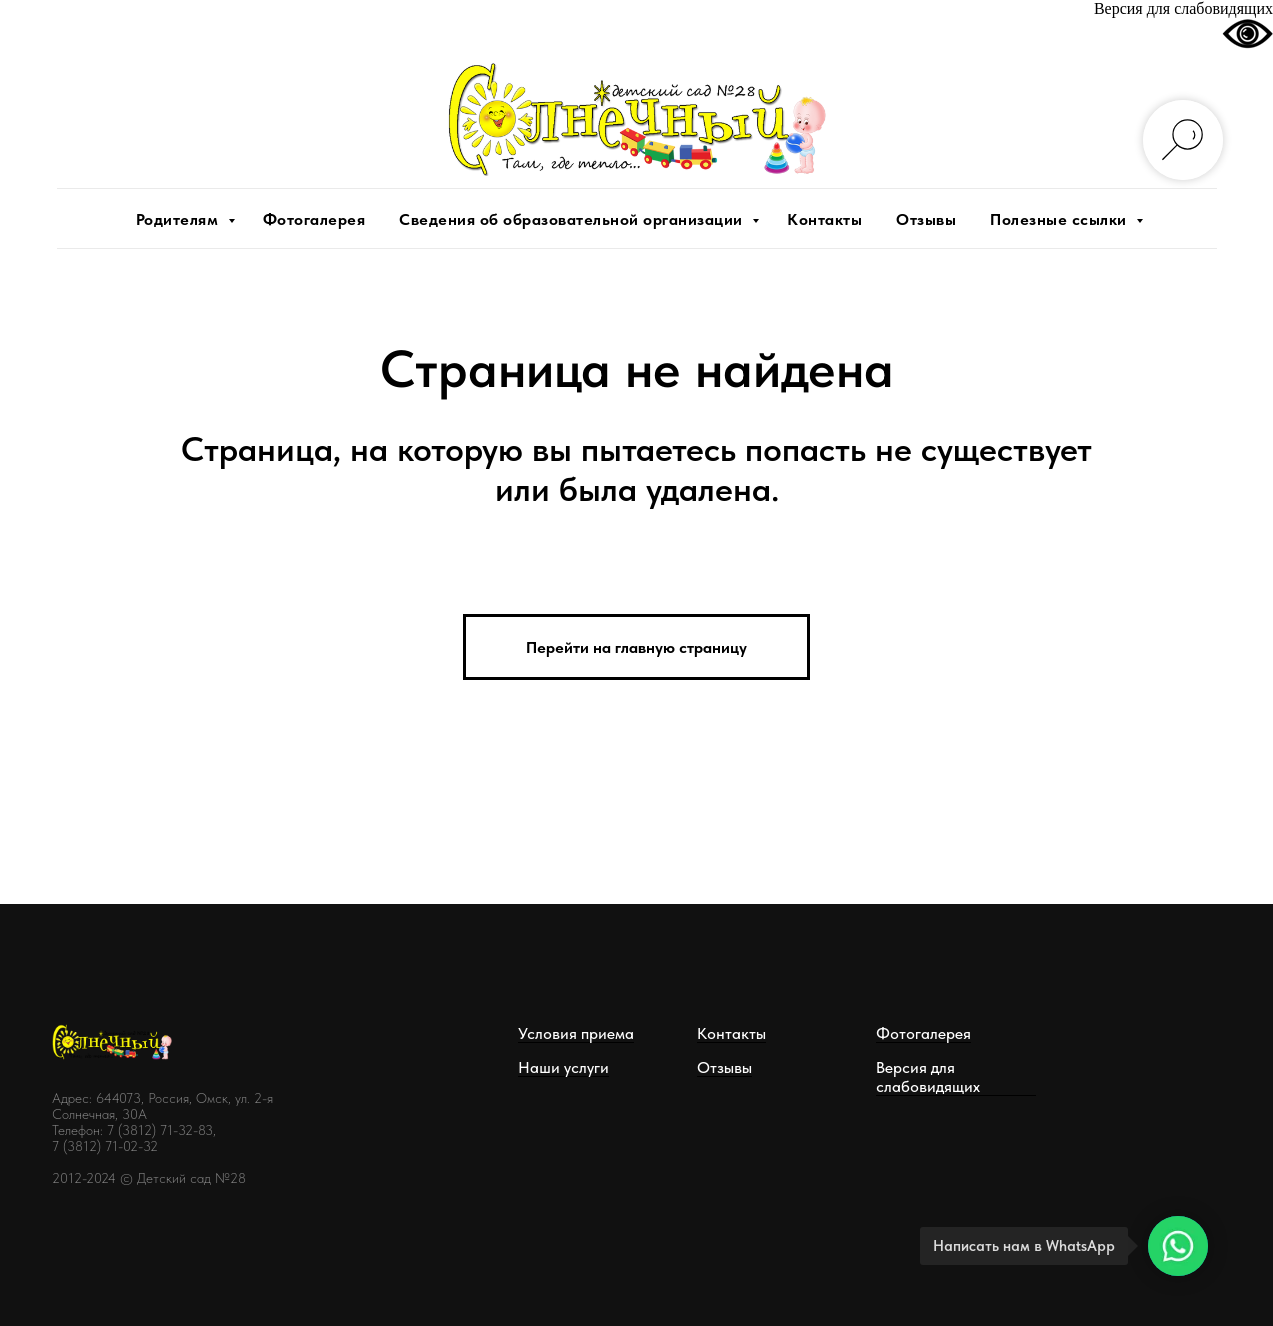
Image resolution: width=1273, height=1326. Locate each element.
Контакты (824, 219)
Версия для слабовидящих (928, 1077)
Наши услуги (563, 1067)
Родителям (179, 219)
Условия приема (576, 1033)
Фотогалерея (314, 219)
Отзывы (926, 219)
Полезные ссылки (1060, 219)
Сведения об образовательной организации (573, 219)
